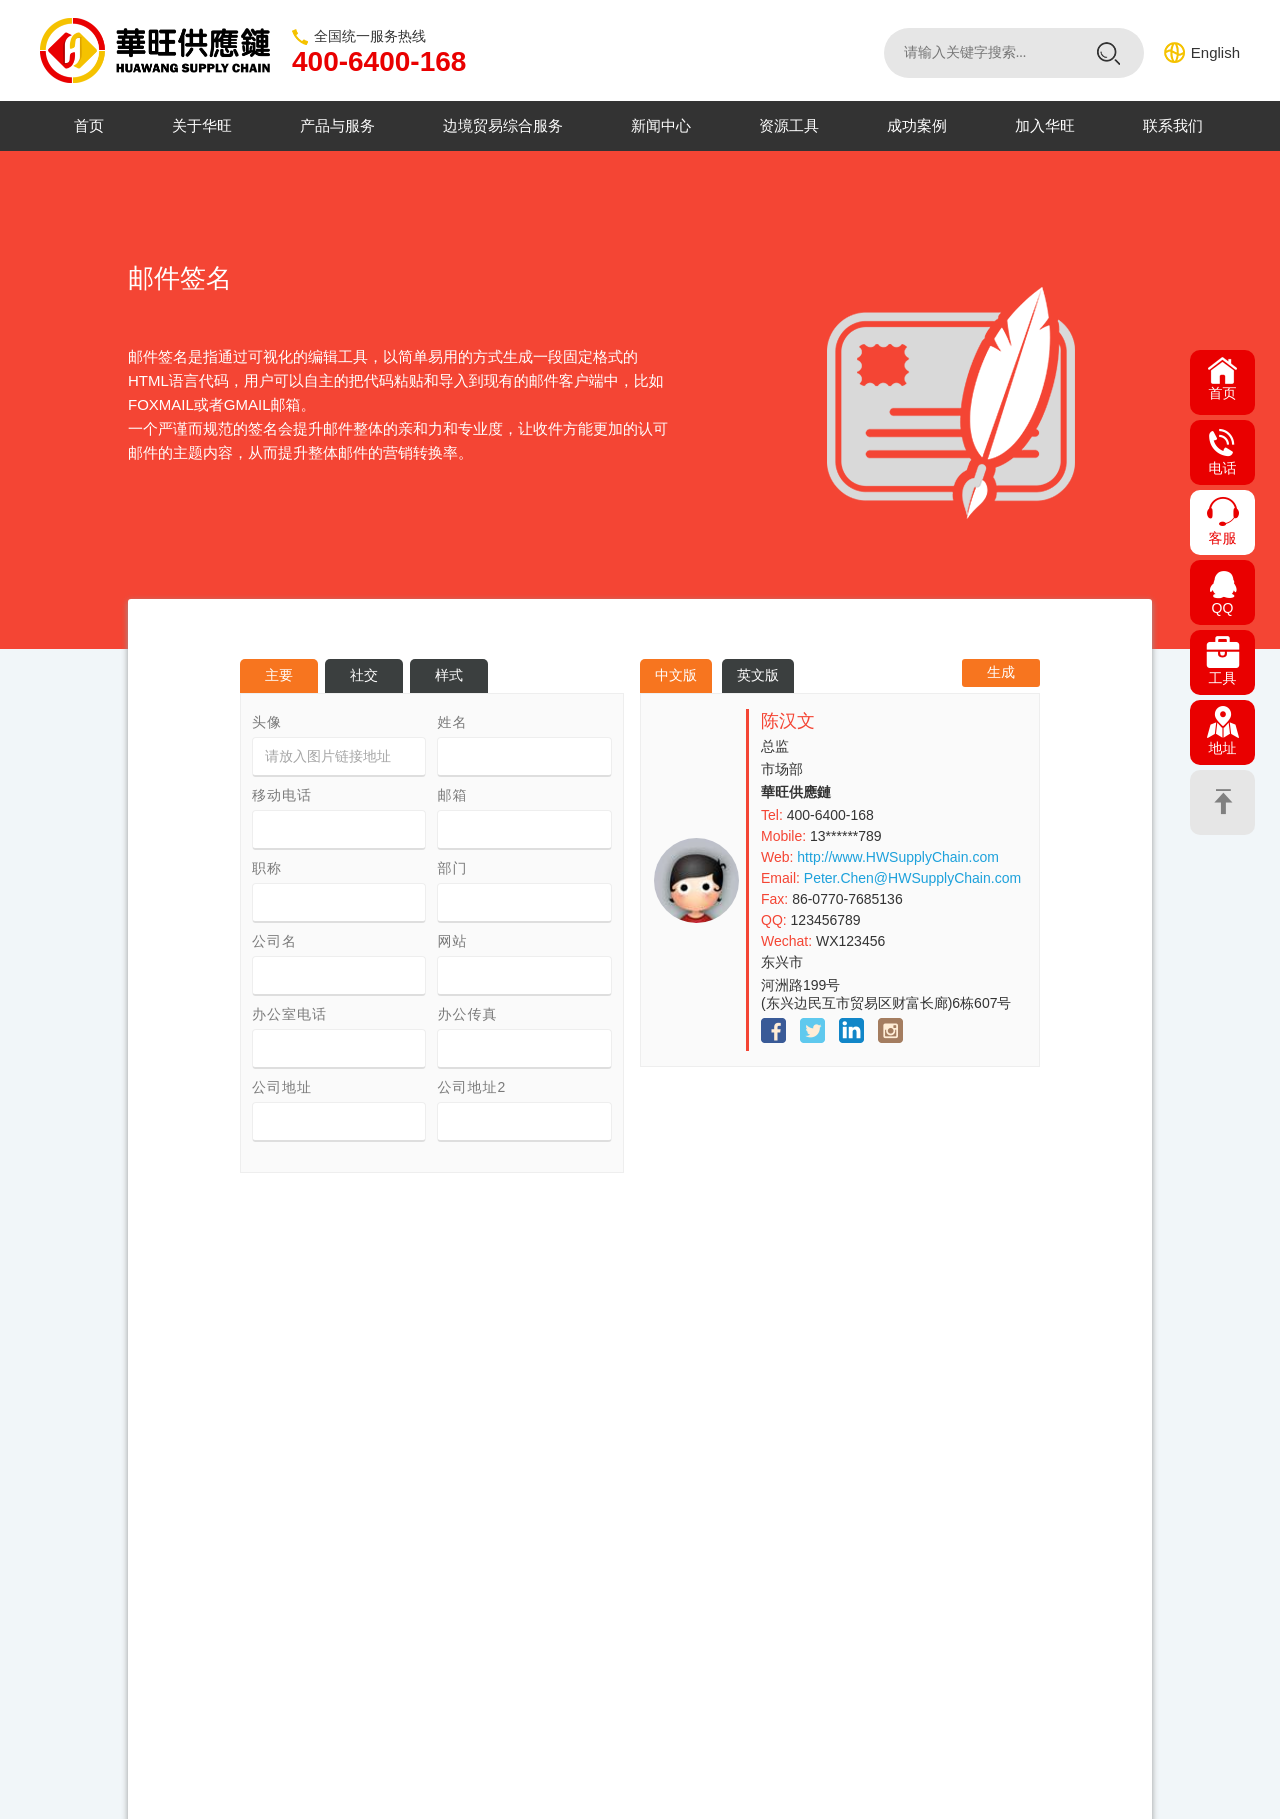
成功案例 (917, 125)
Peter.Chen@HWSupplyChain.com (912, 878)
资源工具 (789, 125)
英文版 (758, 675)
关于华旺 (202, 125)
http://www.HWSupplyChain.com (898, 857)
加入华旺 (1045, 125)
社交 (364, 675)
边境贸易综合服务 (503, 125)
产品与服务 (337, 125)
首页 (89, 125)
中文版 (676, 675)
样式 (449, 675)
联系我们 (1173, 125)
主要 (279, 675)
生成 (1001, 672)
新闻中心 (661, 125)
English (1215, 52)
